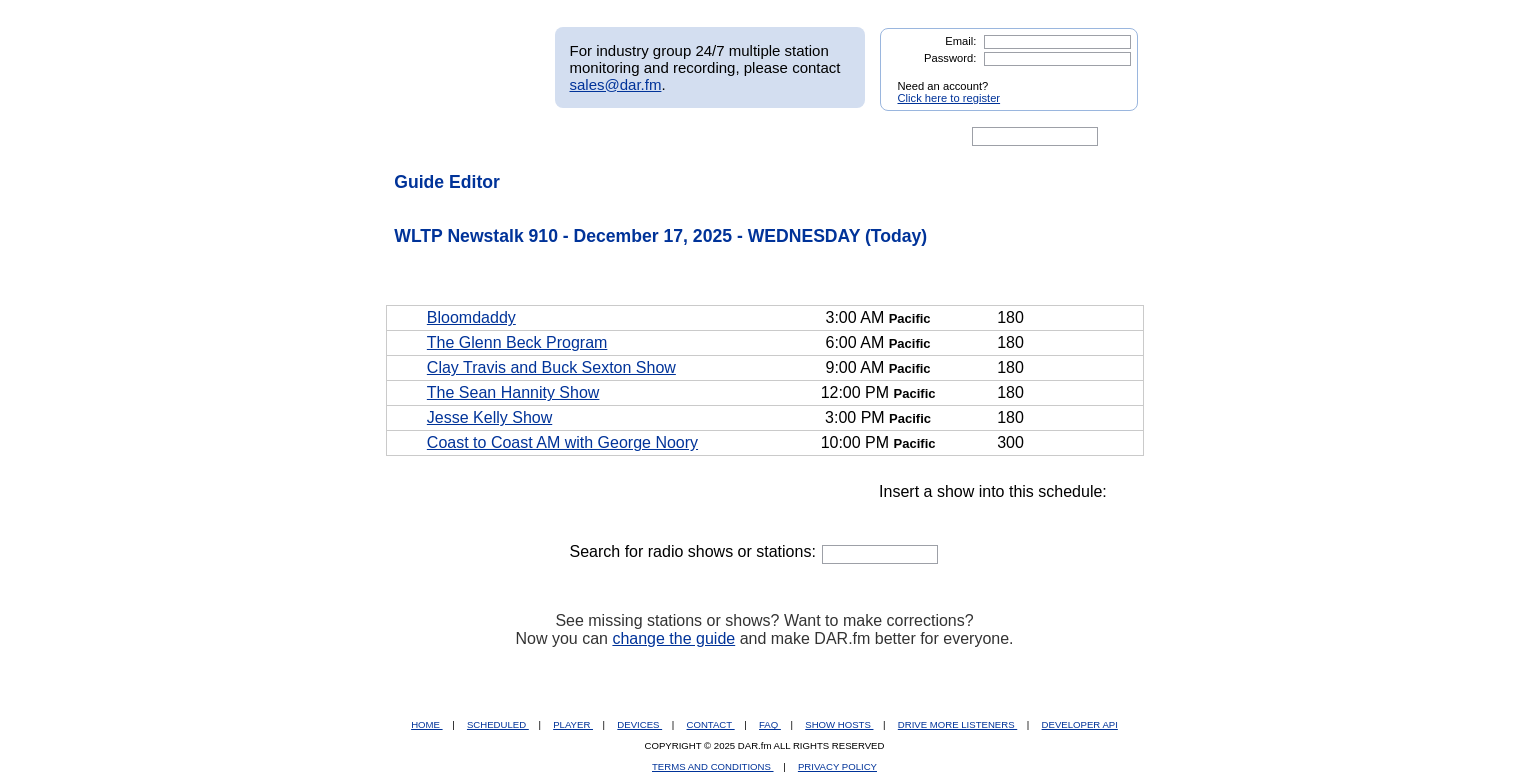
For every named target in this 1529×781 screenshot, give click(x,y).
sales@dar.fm (616, 84)
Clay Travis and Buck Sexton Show (551, 367)
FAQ (770, 724)
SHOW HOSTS (839, 724)
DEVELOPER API (1080, 724)
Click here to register (949, 98)
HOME (426, 724)
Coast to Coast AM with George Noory (562, 442)
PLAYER (573, 724)
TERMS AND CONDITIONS (713, 766)
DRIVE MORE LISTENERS (957, 724)
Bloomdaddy (471, 317)
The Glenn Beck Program (517, 342)
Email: (960, 41)
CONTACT (711, 724)
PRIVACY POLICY (837, 766)
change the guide (673, 638)
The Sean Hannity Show (513, 392)
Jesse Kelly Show (489, 417)
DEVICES (639, 724)
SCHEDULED (498, 724)
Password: (950, 58)
